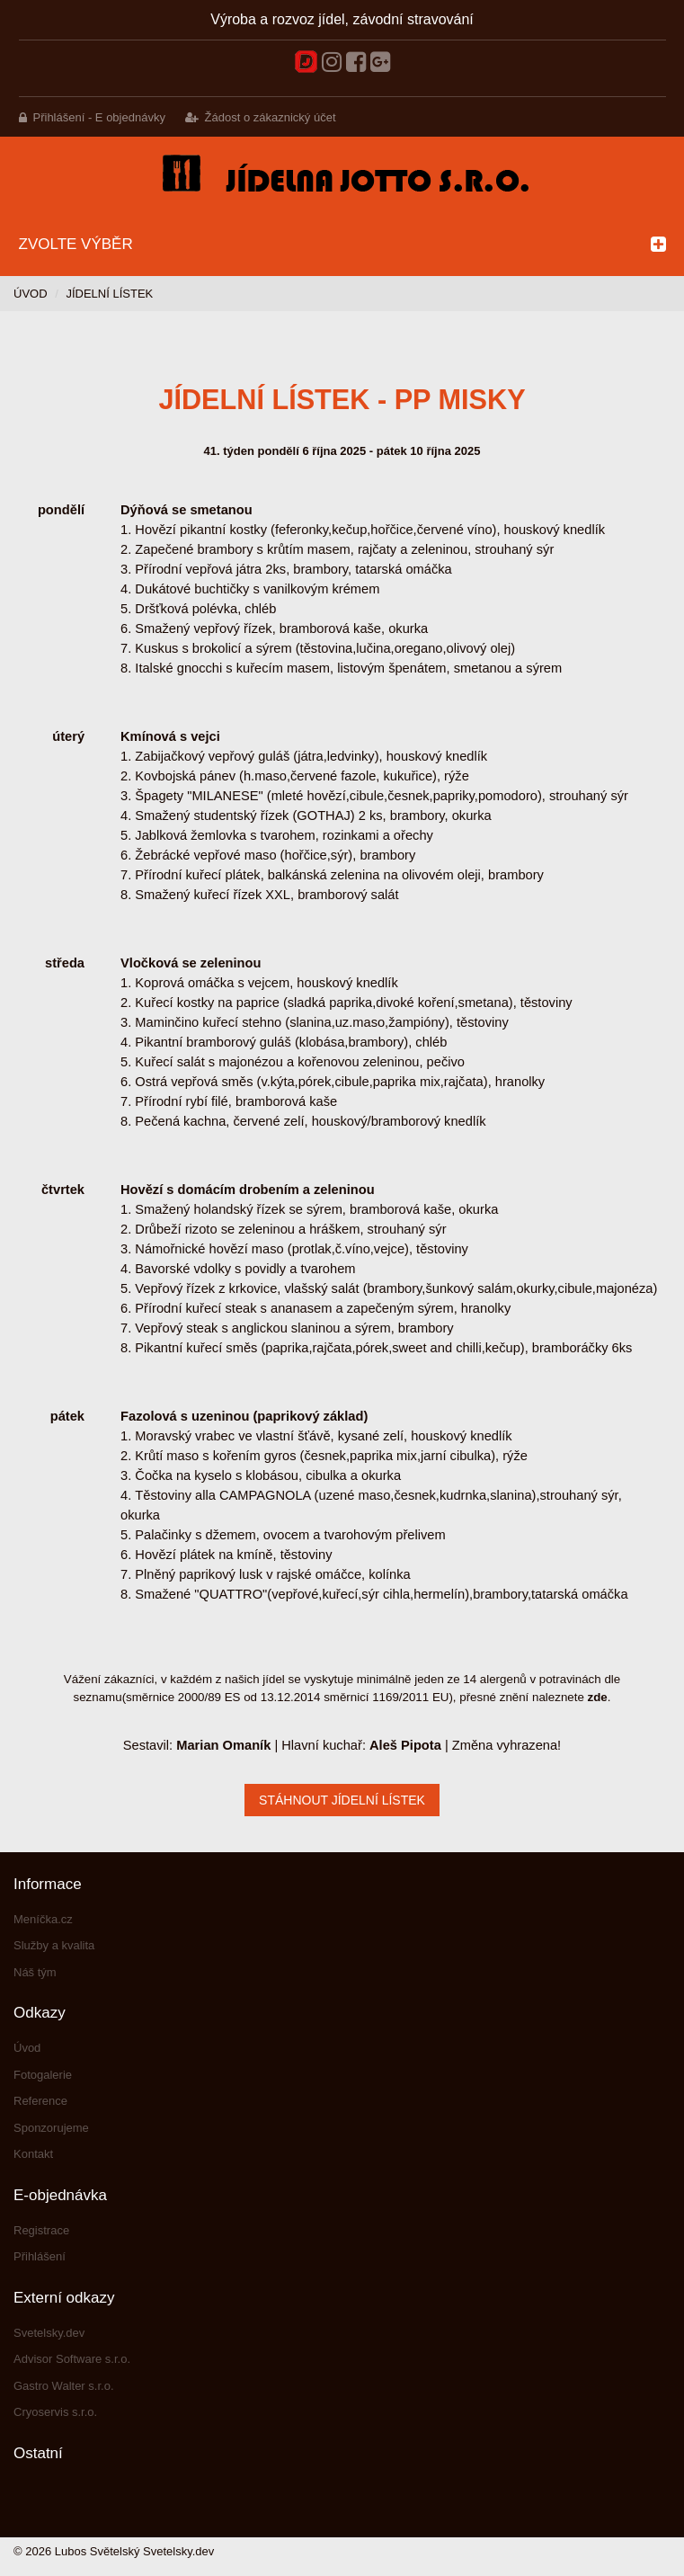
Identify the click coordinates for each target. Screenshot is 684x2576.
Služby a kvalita (53, 1945)
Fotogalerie (42, 2074)
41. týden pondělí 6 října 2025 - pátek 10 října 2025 (342, 451)
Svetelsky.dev (48, 2333)
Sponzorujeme (51, 2128)
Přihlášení (39, 2256)
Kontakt (33, 2154)
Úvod (30, 293)
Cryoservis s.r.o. (55, 2412)
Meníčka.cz (43, 1919)
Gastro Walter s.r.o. (63, 2386)
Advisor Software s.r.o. (71, 2359)
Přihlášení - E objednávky (99, 117)
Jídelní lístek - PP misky (341, 399)
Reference (40, 2101)
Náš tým (35, 1972)
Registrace (41, 2230)
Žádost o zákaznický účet (270, 117)
